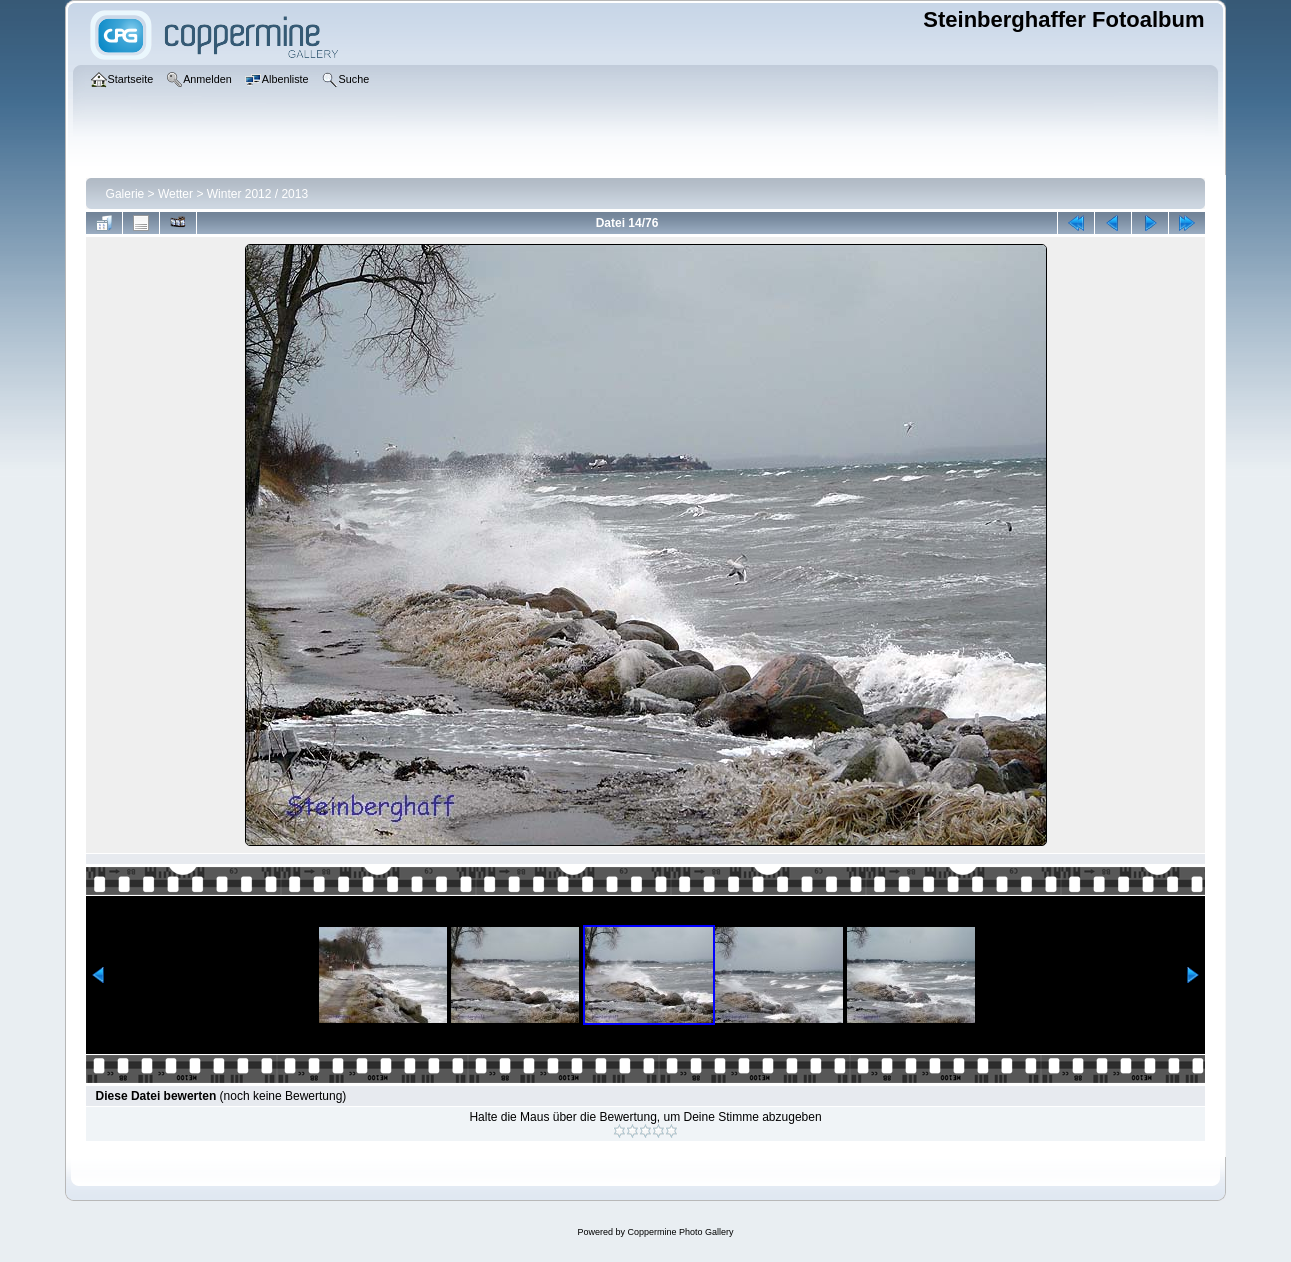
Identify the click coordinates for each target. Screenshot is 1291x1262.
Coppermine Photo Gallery (680, 1232)
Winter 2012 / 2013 (257, 194)
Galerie (125, 194)
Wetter (175, 194)
